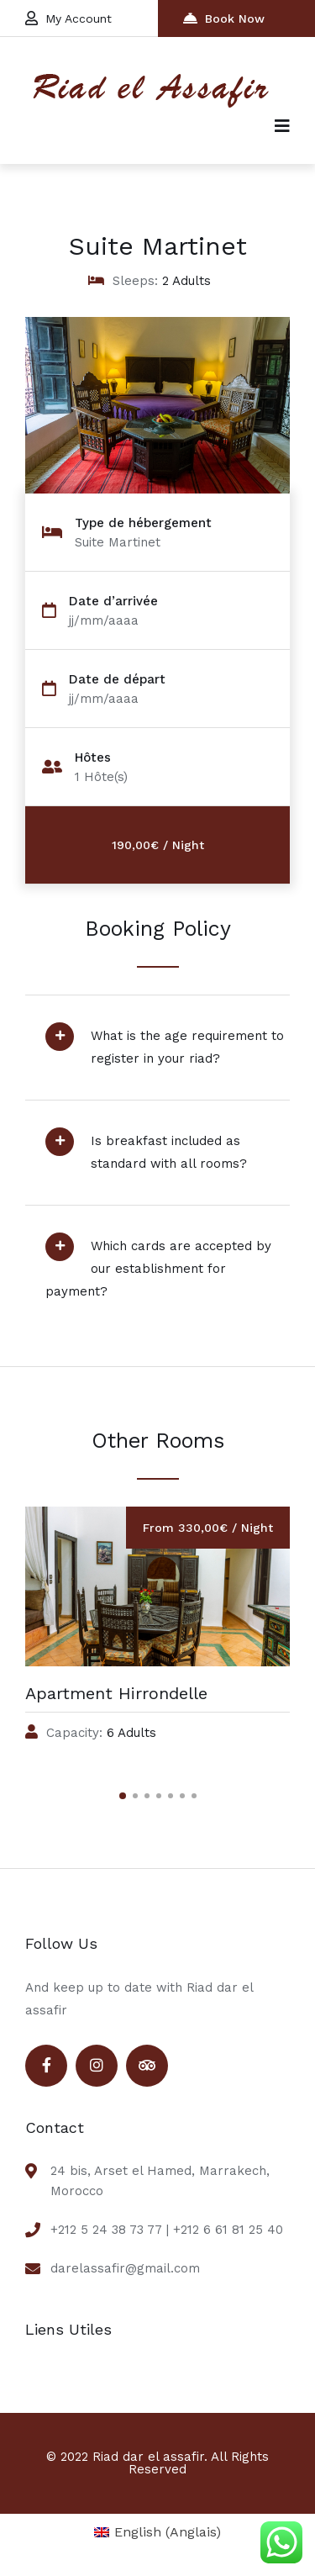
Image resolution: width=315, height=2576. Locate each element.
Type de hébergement (143, 523)
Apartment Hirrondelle (116, 1693)
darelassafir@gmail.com (125, 2268)
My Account (68, 18)
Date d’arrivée (113, 601)
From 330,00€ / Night (208, 1527)
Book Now (224, 18)
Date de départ (117, 679)
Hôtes (93, 758)
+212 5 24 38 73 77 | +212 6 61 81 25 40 (166, 2229)
